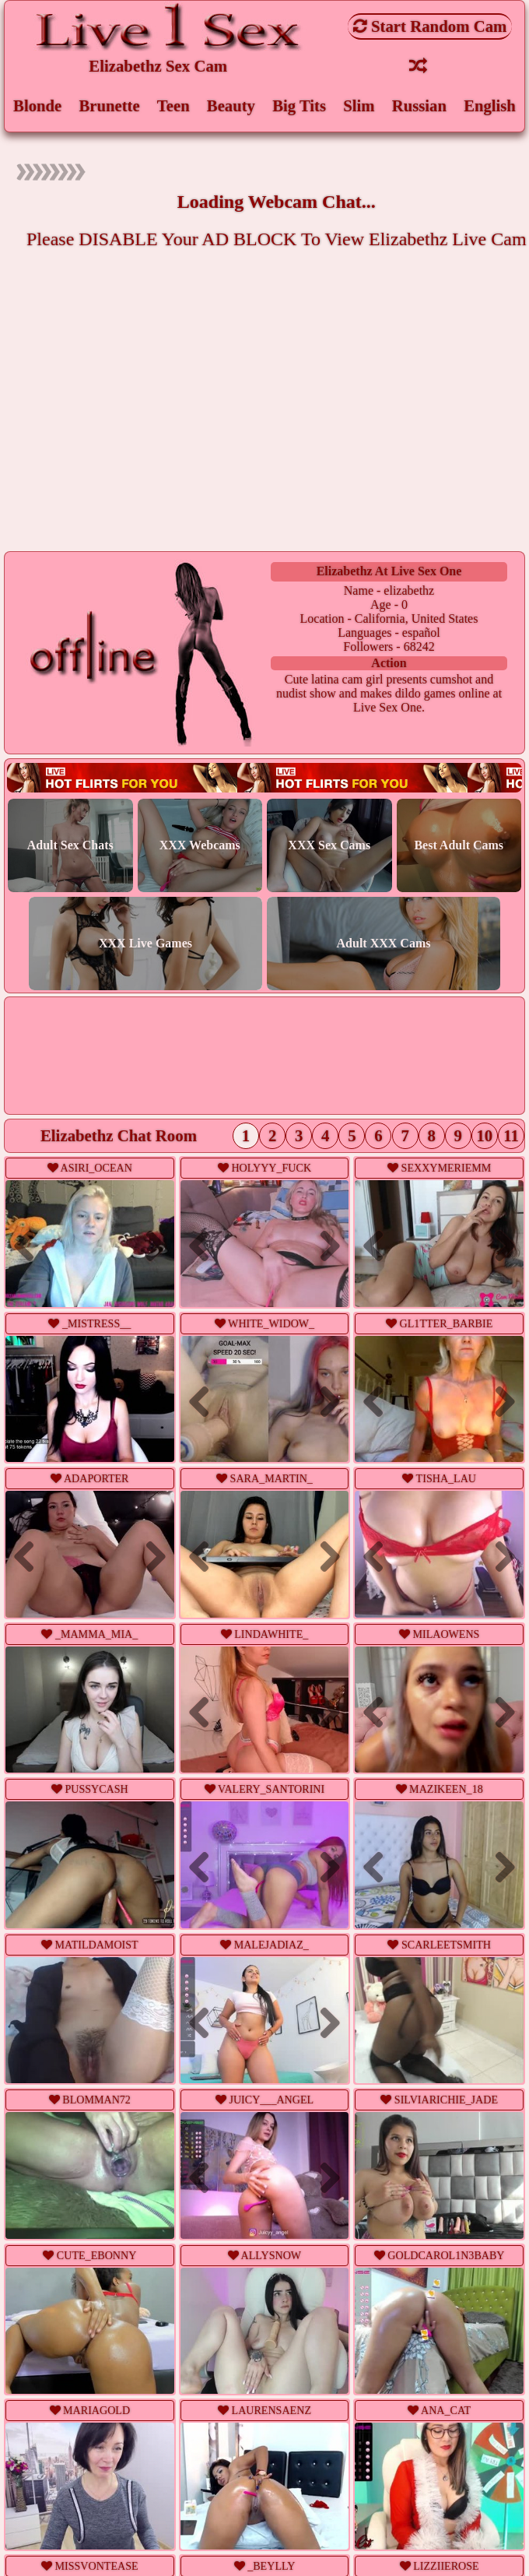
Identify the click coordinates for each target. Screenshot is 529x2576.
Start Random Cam (430, 26)
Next (148, 1246)
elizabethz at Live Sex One (389, 571)
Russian (419, 105)
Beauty (231, 105)
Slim (358, 105)
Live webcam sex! (265, 779)
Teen (173, 105)
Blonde (37, 105)
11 (511, 1137)
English (490, 105)
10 (485, 1137)
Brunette (109, 105)
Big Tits (299, 105)
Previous (30, 1246)
